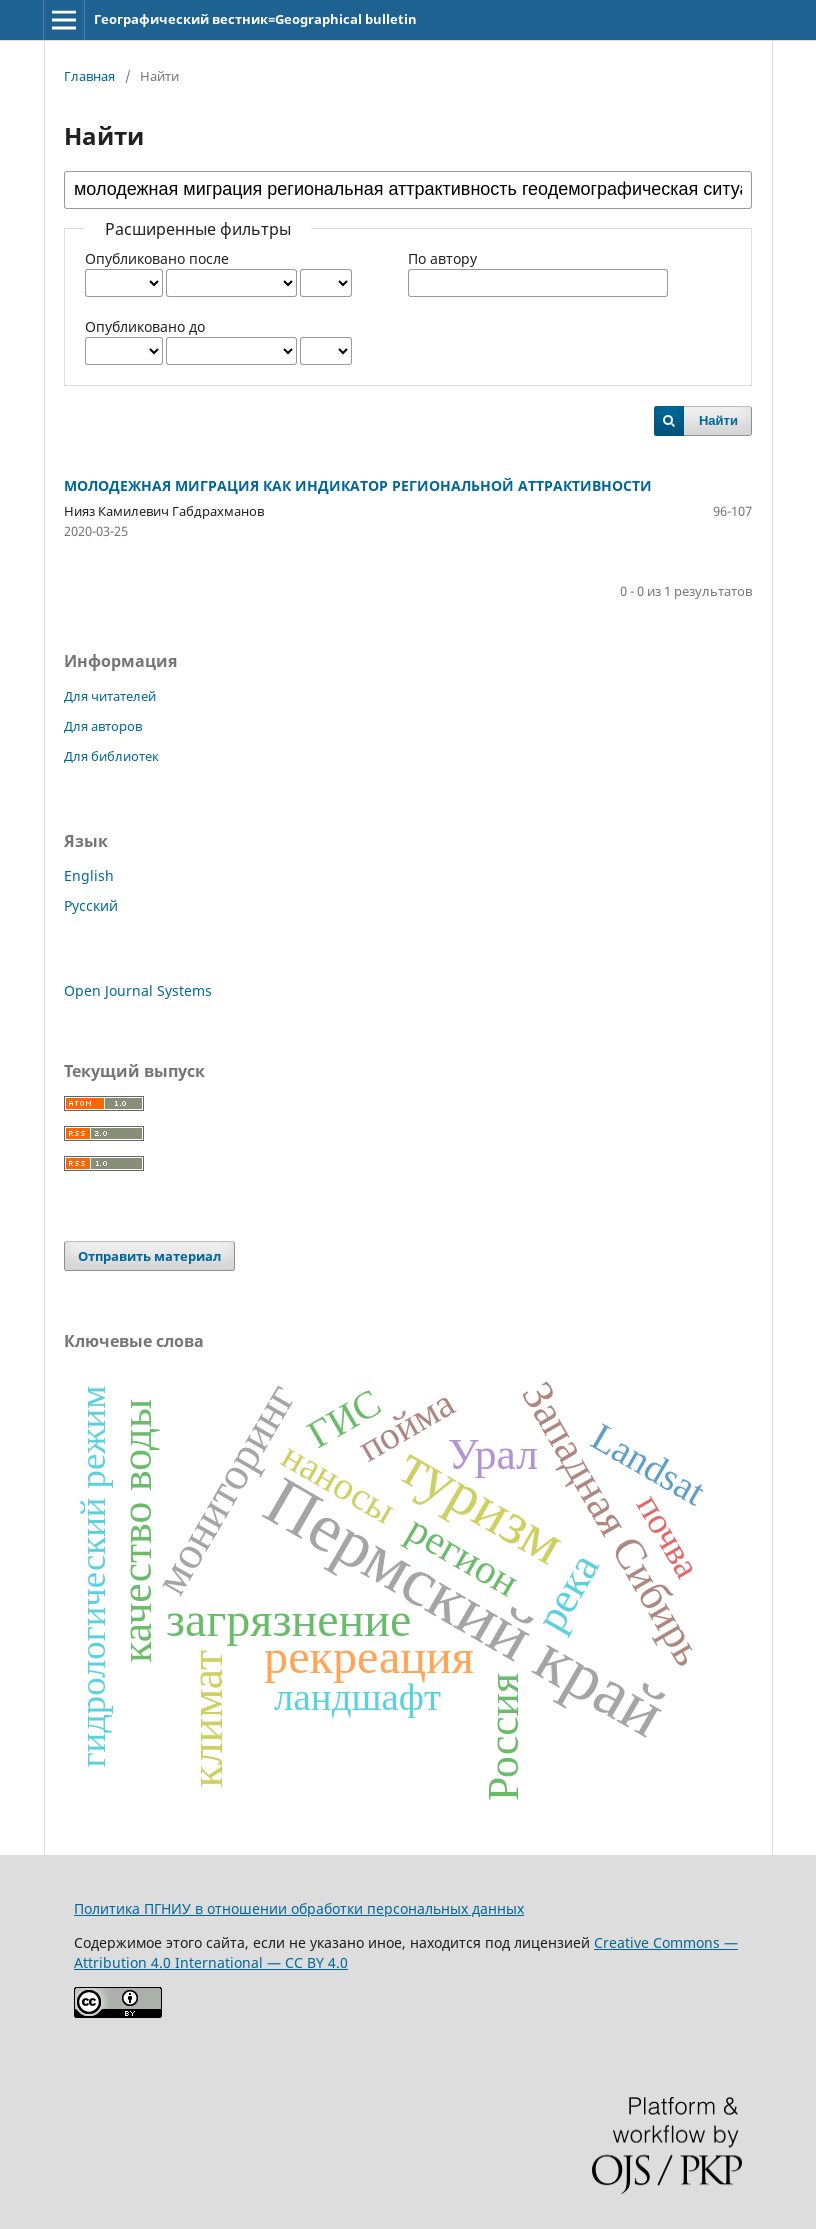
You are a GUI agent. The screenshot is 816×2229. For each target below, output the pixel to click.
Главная (89, 76)
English (89, 875)
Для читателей (110, 696)
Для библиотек (111, 756)
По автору (442, 258)
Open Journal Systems (138, 990)
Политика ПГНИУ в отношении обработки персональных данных (299, 1908)
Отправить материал (149, 1256)
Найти (718, 420)
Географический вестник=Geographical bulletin (255, 19)
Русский (91, 905)
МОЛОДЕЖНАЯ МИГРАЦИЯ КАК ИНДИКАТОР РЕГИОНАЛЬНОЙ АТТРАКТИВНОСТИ (358, 485)
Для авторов (103, 726)
